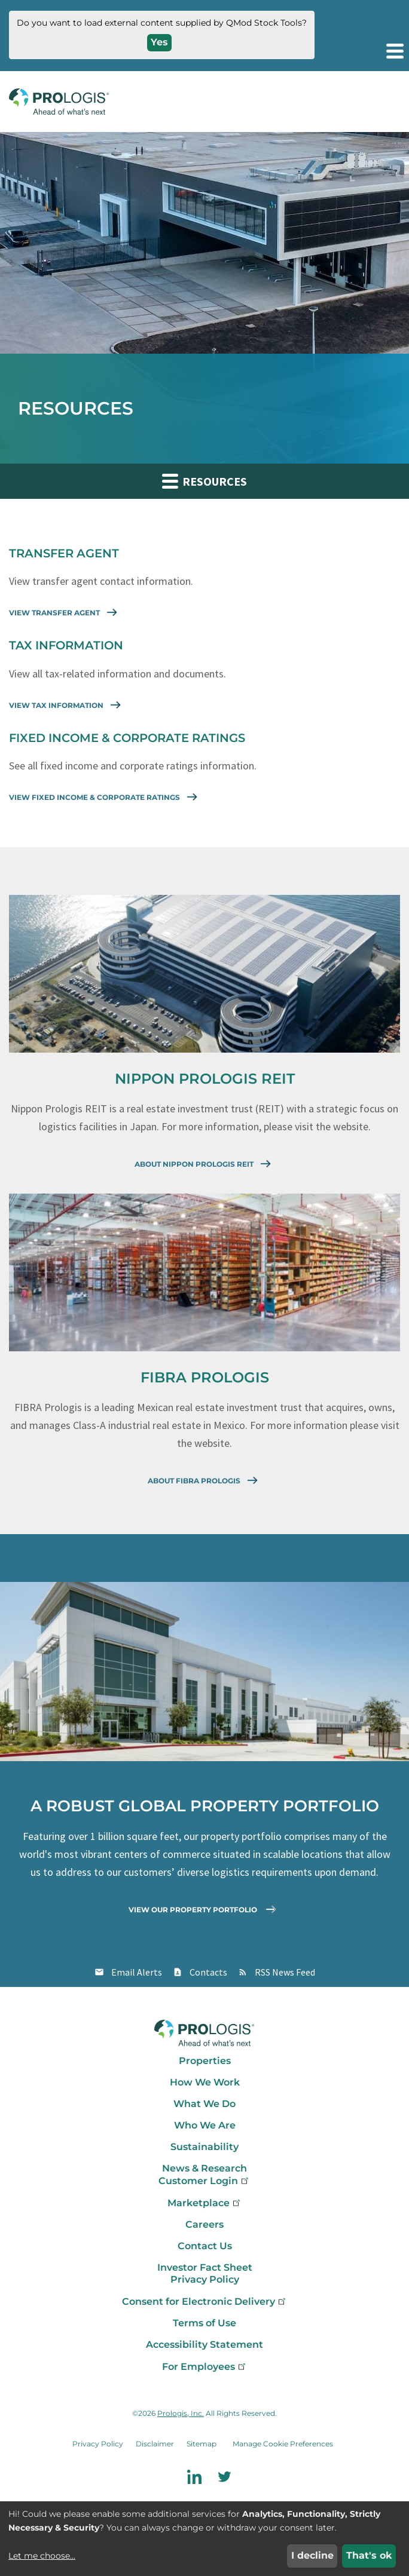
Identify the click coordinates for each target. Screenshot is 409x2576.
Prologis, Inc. (180, 2413)
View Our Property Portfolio (204, 1908)
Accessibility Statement (204, 2344)
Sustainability (204, 2146)
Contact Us (205, 2246)
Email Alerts (136, 1972)
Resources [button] (204, 481)
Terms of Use (204, 2323)
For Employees (205, 2366)
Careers (204, 2224)
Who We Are (205, 2125)
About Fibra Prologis (205, 1479)
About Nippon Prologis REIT (205, 1163)
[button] (394, 51)
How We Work (205, 2082)
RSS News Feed (285, 1972)
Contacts (208, 1972)
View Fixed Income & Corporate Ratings (105, 796)
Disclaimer (155, 2443)
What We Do (204, 2103)
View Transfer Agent (65, 611)
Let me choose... (41, 2555)
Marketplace (204, 2203)
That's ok (369, 2555)
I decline (312, 2555)
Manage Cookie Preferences (283, 2443)
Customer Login (204, 2180)
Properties (205, 2060)
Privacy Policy (204, 2279)
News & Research (204, 2168)
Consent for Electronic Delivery (205, 2301)
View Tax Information (67, 704)
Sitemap (201, 2443)
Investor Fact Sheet (204, 2267)
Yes (159, 42)
